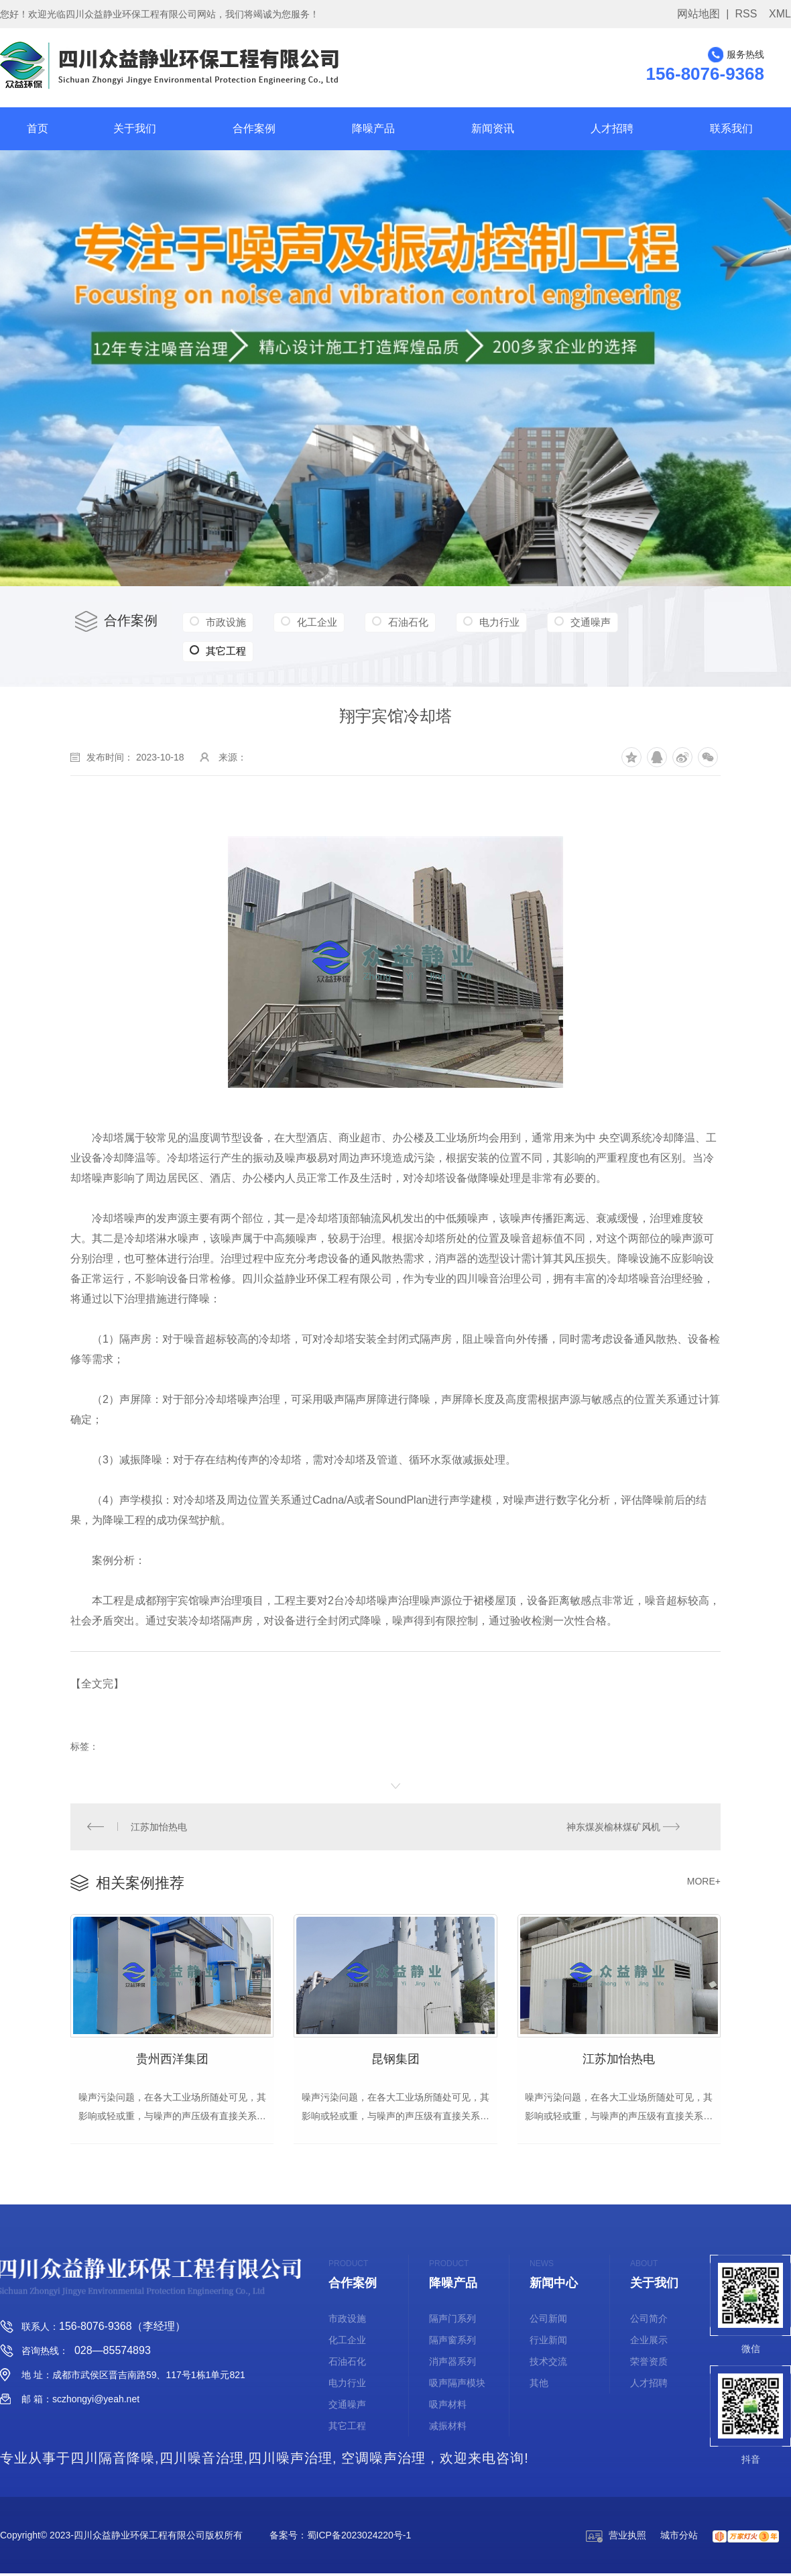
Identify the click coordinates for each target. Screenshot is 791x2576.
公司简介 (649, 2321)
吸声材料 (448, 2407)
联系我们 (731, 128)
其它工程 (659, 622)
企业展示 (649, 2342)
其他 (539, 2385)
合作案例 (254, 128)
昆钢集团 (395, 2060)
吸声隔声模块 (457, 2385)
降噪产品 (373, 128)
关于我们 (134, 128)
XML (780, 13)
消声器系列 (452, 2364)
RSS (746, 13)
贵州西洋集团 (172, 2060)
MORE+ (704, 1882)
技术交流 (548, 2364)
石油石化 (401, 622)
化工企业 (313, 622)
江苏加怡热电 (159, 1827)
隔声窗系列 (452, 2342)
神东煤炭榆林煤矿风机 (613, 1827)
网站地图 (698, 13)
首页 (37, 128)
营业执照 (616, 2537)
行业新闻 (548, 2342)
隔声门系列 (452, 2321)
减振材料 (448, 2428)
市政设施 (224, 622)
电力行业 (490, 622)
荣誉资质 (649, 2364)
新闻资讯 (492, 128)
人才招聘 (612, 128)
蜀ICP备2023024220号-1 (359, 2537)
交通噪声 (578, 622)
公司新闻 (548, 2321)
